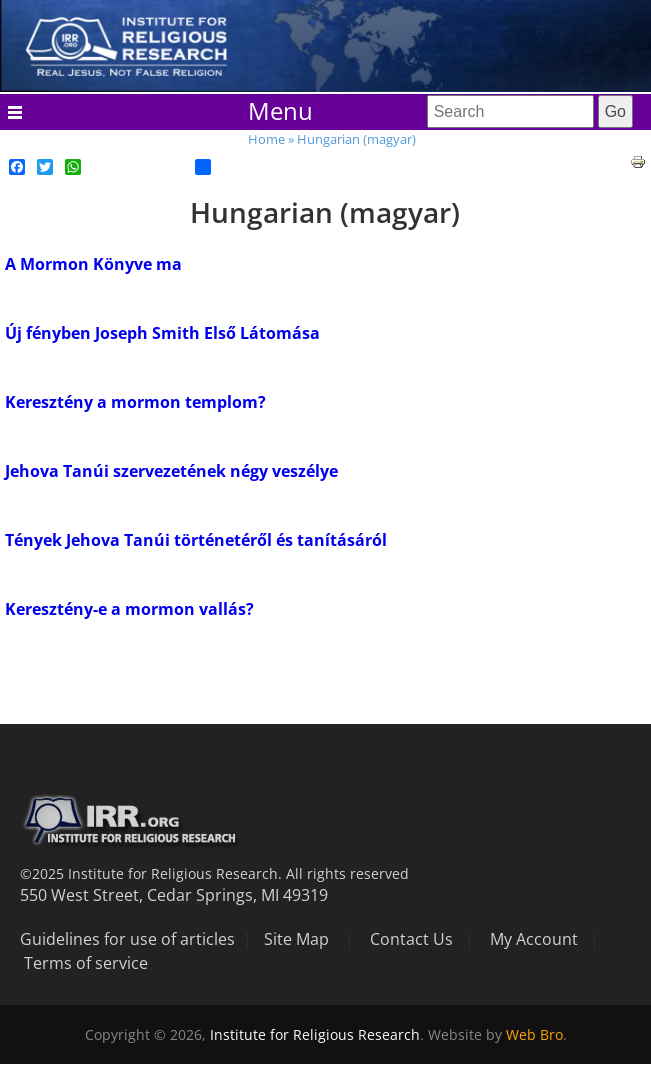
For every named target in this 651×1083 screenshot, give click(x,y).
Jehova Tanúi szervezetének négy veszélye (171, 471)
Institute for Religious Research (315, 1034)
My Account (534, 939)
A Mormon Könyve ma (93, 264)
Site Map (296, 939)
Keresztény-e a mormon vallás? (129, 609)
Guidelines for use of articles (127, 939)
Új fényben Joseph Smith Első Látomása (162, 333)
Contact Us (411, 939)
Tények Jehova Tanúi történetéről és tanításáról (196, 540)
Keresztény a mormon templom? (135, 402)
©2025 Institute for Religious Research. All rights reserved (214, 873)
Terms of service (86, 963)
